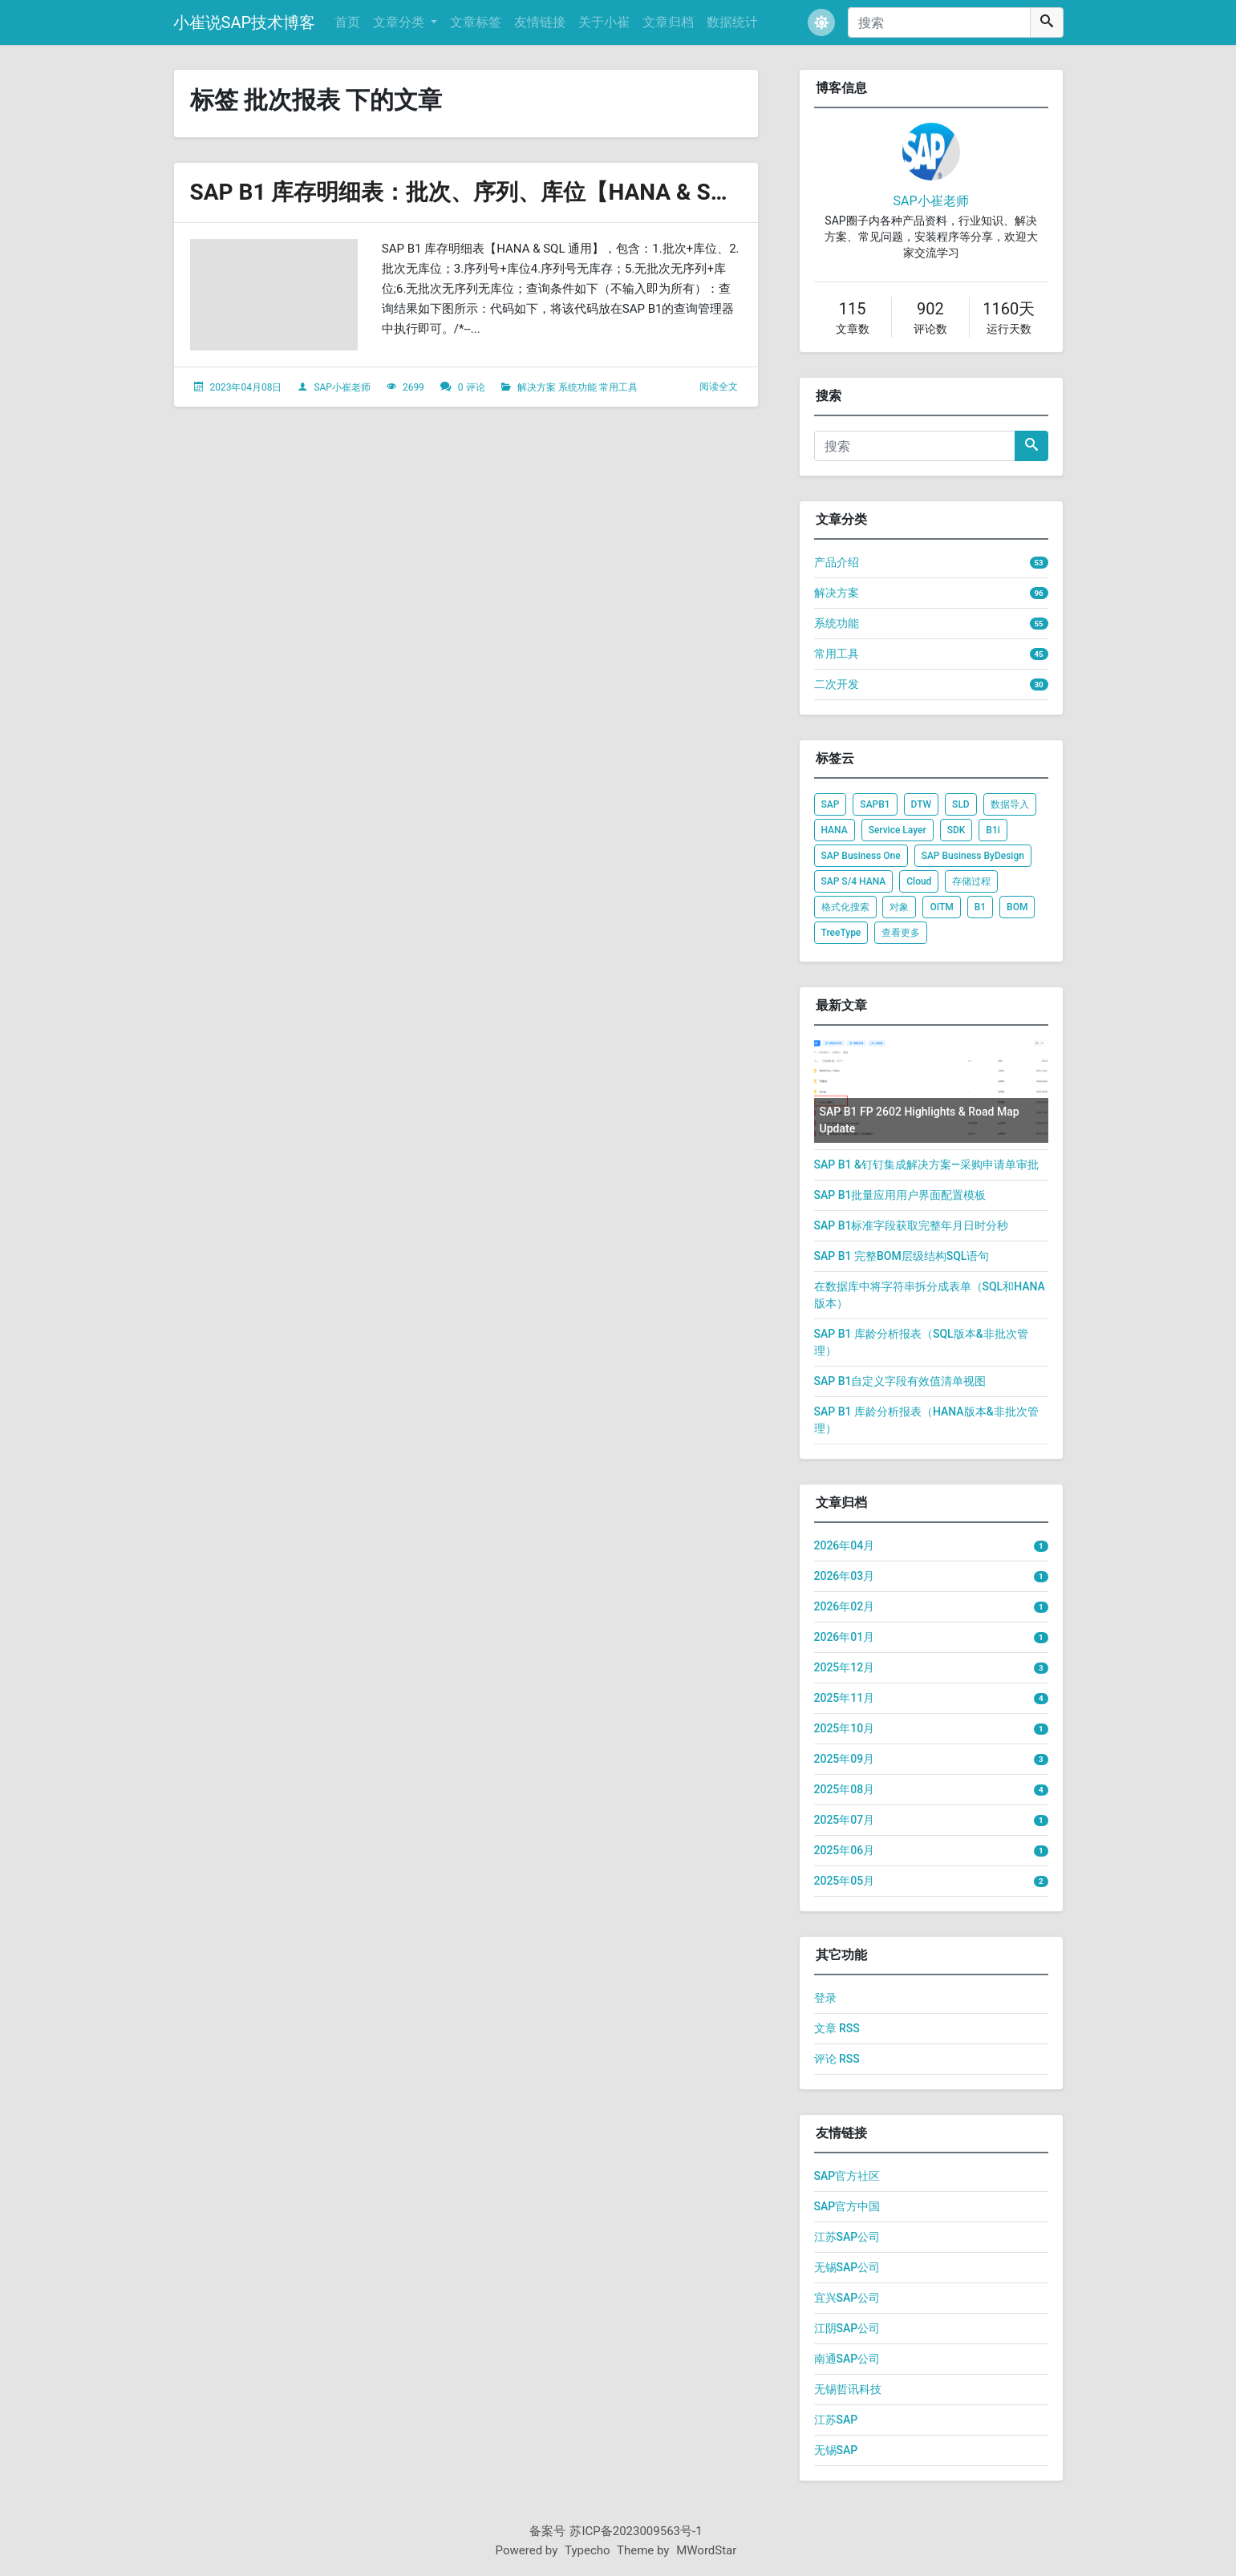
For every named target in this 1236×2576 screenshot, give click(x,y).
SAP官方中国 (847, 2206)
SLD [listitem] (961, 804)
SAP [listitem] (830, 804)
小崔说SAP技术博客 (244, 22)
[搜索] (939, 22)
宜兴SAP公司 (847, 2297)
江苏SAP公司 (847, 2236)
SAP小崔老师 (342, 387)
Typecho (587, 2550)
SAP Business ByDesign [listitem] (973, 855)
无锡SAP (836, 2450)
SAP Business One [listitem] (861, 855)
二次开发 (836, 684)
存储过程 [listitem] (971, 881)
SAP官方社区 (847, 2175)
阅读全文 (718, 386)
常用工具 (618, 387)
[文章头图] (274, 295)
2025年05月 (844, 1880)
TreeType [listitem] (841, 932)
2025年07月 (844, 1819)
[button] (821, 22)
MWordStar (706, 2550)
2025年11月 (844, 1697)
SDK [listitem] (956, 830)
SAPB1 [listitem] (875, 804)
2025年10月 (844, 1728)
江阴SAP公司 (847, 2328)
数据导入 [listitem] (1010, 804)
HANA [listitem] (834, 830)
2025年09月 (844, 1758)
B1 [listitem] (980, 907)
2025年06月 (844, 1850)
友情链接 (539, 22)
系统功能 (577, 387)
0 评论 (471, 387)
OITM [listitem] (941, 907)
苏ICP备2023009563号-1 (635, 2531)
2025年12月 (844, 1667)
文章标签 (475, 22)
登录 (825, 1997)
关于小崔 (604, 22)
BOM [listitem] (1017, 907)
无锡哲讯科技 (847, 2389)
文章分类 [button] (400, 22)
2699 (413, 387)
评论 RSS (837, 2058)
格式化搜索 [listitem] (845, 907)
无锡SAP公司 (847, 2267)
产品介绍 (836, 562)
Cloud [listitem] (918, 881)
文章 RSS (837, 2028)
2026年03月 (844, 1575)
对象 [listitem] (899, 907)
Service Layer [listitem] (897, 830)
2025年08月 (844, 1789)
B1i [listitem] (992, 830)
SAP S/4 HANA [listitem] (853, 881)
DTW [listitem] (921, 804)
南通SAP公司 (847, 2358)
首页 (347, 22)
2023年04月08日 (245, 387)
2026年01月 (844, 1636)
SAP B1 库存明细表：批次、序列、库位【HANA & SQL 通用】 (501, 192)
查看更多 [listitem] (900, 932)
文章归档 (668, 22)
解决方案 (536, 387)
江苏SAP (836, 2419)
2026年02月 (844, 1606)
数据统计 (732, 22)
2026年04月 (844, 1545)
